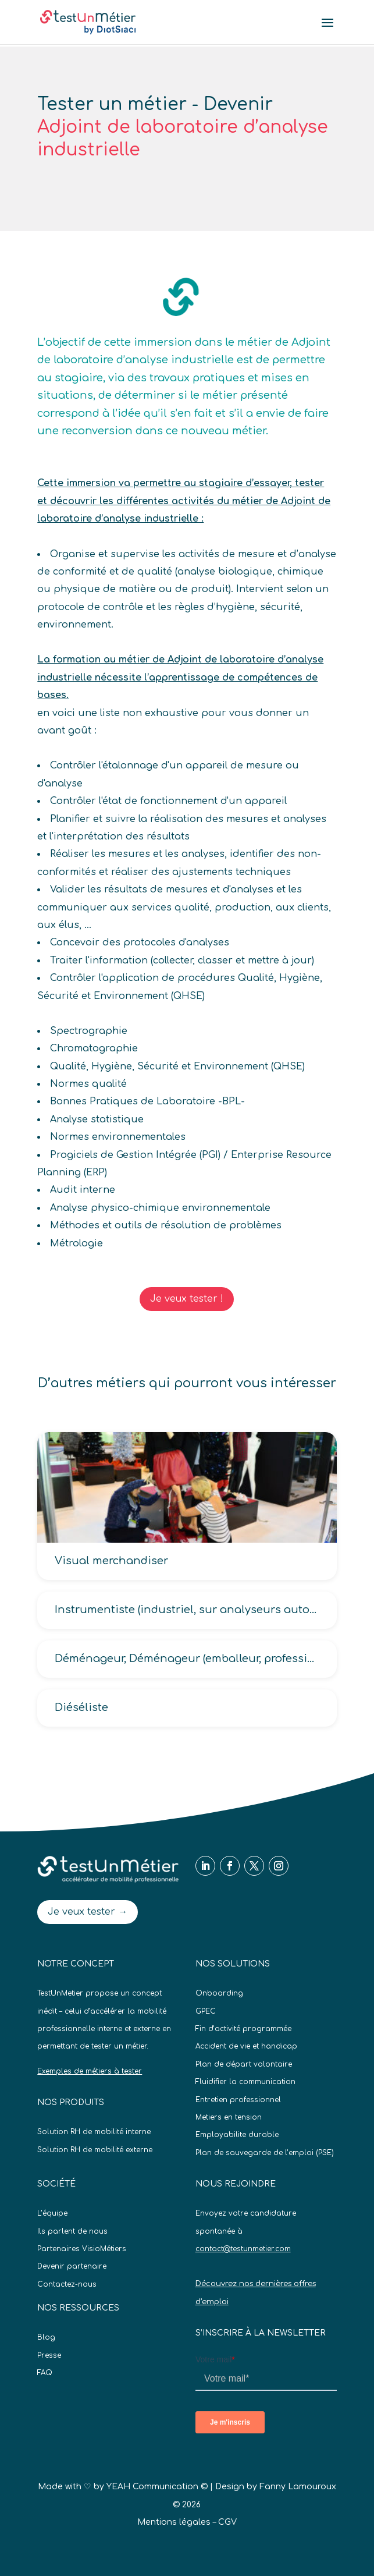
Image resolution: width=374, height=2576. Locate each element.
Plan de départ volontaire (243, 2064)
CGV (227, 2522)
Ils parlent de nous (72, 2231)
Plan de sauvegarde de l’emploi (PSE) (264, 2153)
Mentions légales (174, 2522)
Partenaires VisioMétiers (81, 2249)
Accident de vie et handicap (246, 2046)
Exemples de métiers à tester (89, 2071)
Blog (46, 2337)
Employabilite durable (237, 2135)
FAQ (44, 2373)
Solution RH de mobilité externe (94, 2150)
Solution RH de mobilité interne (94, 2132)
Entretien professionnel (238, 2100)
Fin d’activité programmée (243, 2029)
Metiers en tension (228, 2117)
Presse (49, 2355)
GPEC (205, 2011)
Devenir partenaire (71, 2266)
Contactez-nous (67, 2284)
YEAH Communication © (157, 2486)
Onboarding (219, 1993)
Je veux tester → (87, 1912)
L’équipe (52, 2213)
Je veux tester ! (186, 1299)
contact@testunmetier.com (243, 2249)
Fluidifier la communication (245, 2082)
